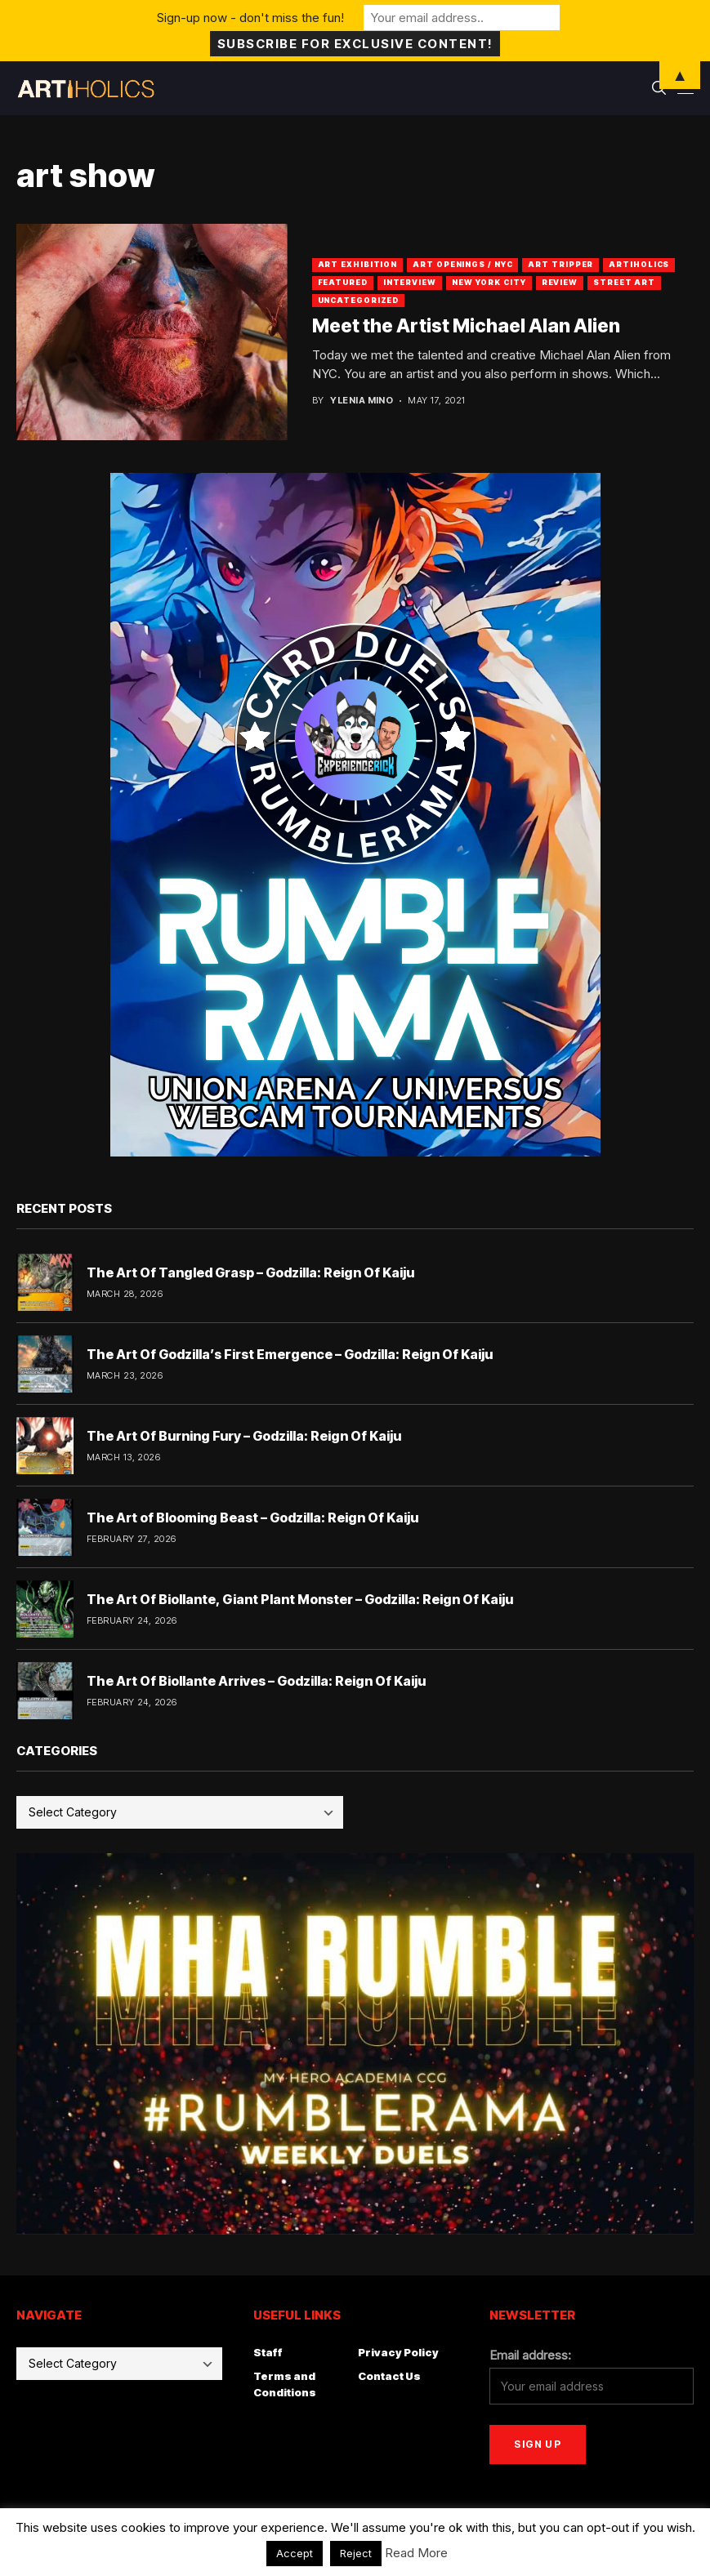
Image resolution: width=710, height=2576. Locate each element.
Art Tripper (560, 264)
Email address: (530, 2355)
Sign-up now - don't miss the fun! (250, 17)
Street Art (624, 282)
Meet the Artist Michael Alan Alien (466, 325)
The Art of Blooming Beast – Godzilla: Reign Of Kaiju (252, 1517)
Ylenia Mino (361, 400)
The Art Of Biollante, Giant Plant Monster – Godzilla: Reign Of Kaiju (300, 1599)
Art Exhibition (358, 264)
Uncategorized (359, 300)
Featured (343, 282)
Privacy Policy (398, 2352)
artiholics (639, 264)
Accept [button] (294, 2553)
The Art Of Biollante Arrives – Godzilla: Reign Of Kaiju (256, 1681)
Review (560, 282)
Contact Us (389, 2375)
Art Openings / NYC (462, 264)
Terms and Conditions (284, 2384)
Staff (268, 2352)
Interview (409, 282)
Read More (416, 2552)
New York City (489, 282)
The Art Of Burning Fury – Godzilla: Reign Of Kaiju (244, 1436)
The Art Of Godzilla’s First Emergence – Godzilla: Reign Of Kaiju (290, 1354)
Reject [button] (356, 2553)
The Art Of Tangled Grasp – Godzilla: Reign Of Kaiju (250, 1272)
